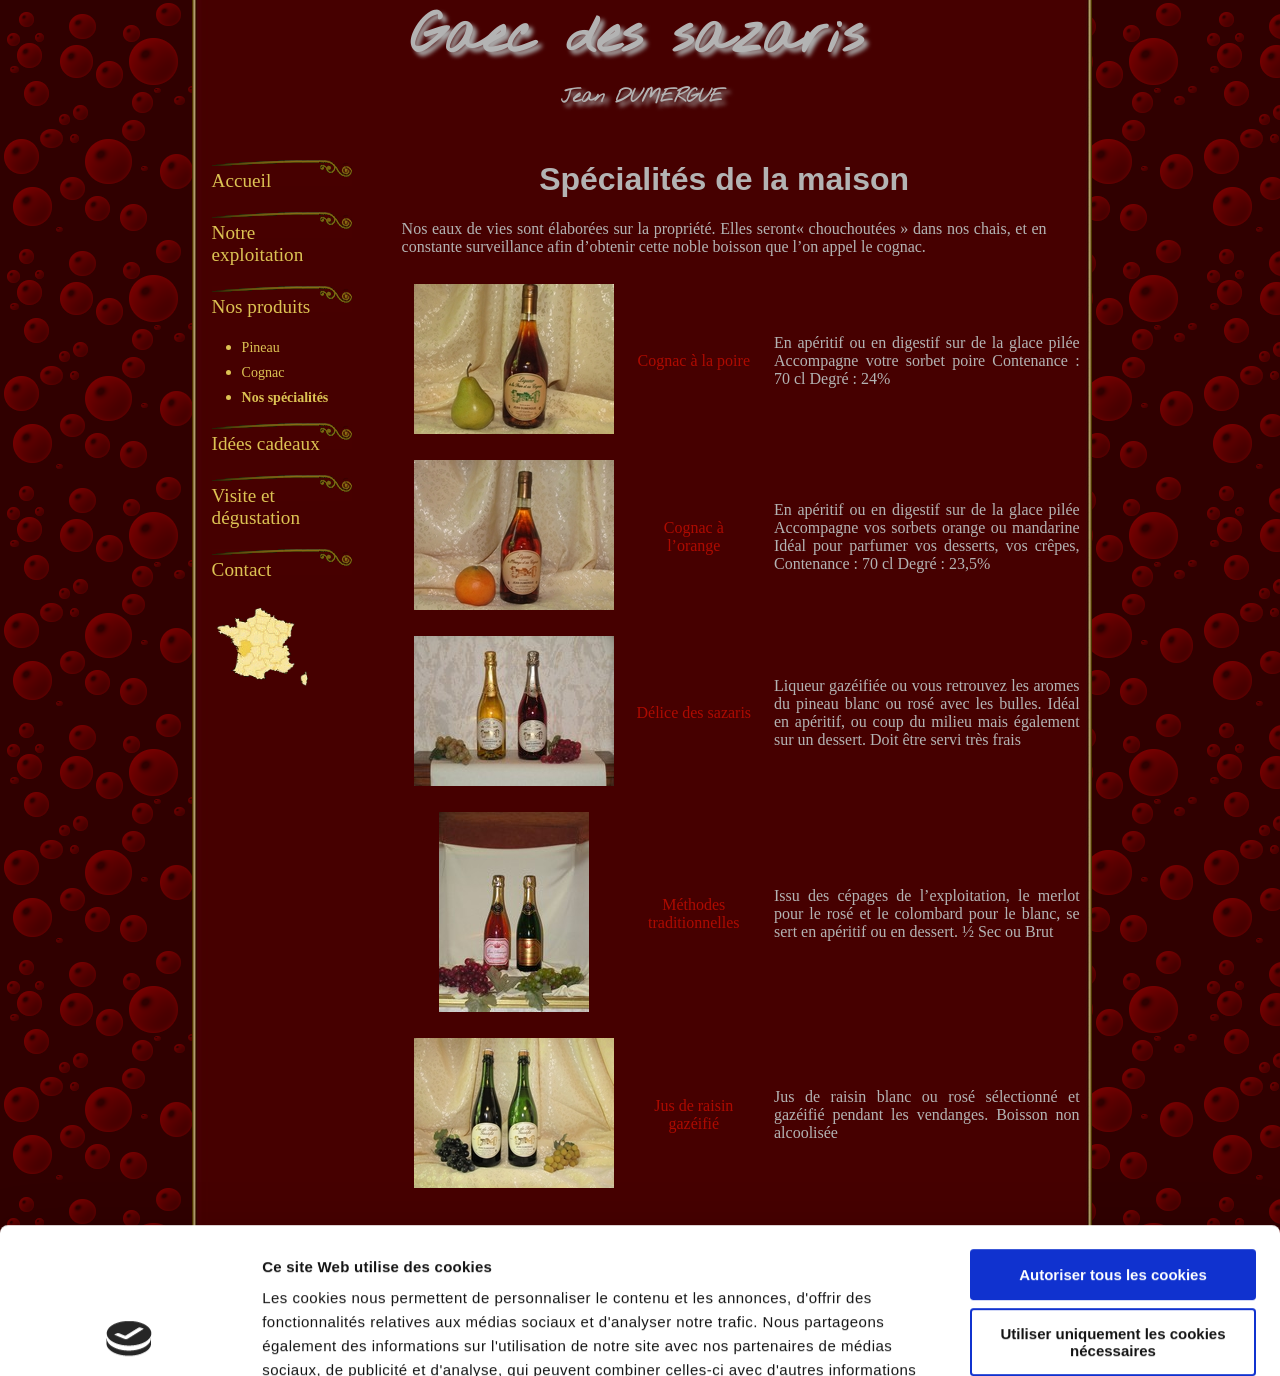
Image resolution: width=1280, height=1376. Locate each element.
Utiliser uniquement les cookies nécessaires (1112, 1205)
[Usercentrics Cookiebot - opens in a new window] (129, 1337)
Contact (242, 569)
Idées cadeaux (266, 443)
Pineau (261, 347)
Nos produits (261, 306)
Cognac (263, 372)
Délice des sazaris (693, 712)
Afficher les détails (329, 1336)
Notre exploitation (258, 243)
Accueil (242, 180)
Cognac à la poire (694, 360)
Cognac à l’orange (694, 536)
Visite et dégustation (256, 506)
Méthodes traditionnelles (694, 913)
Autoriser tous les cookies (1113, 1138)
